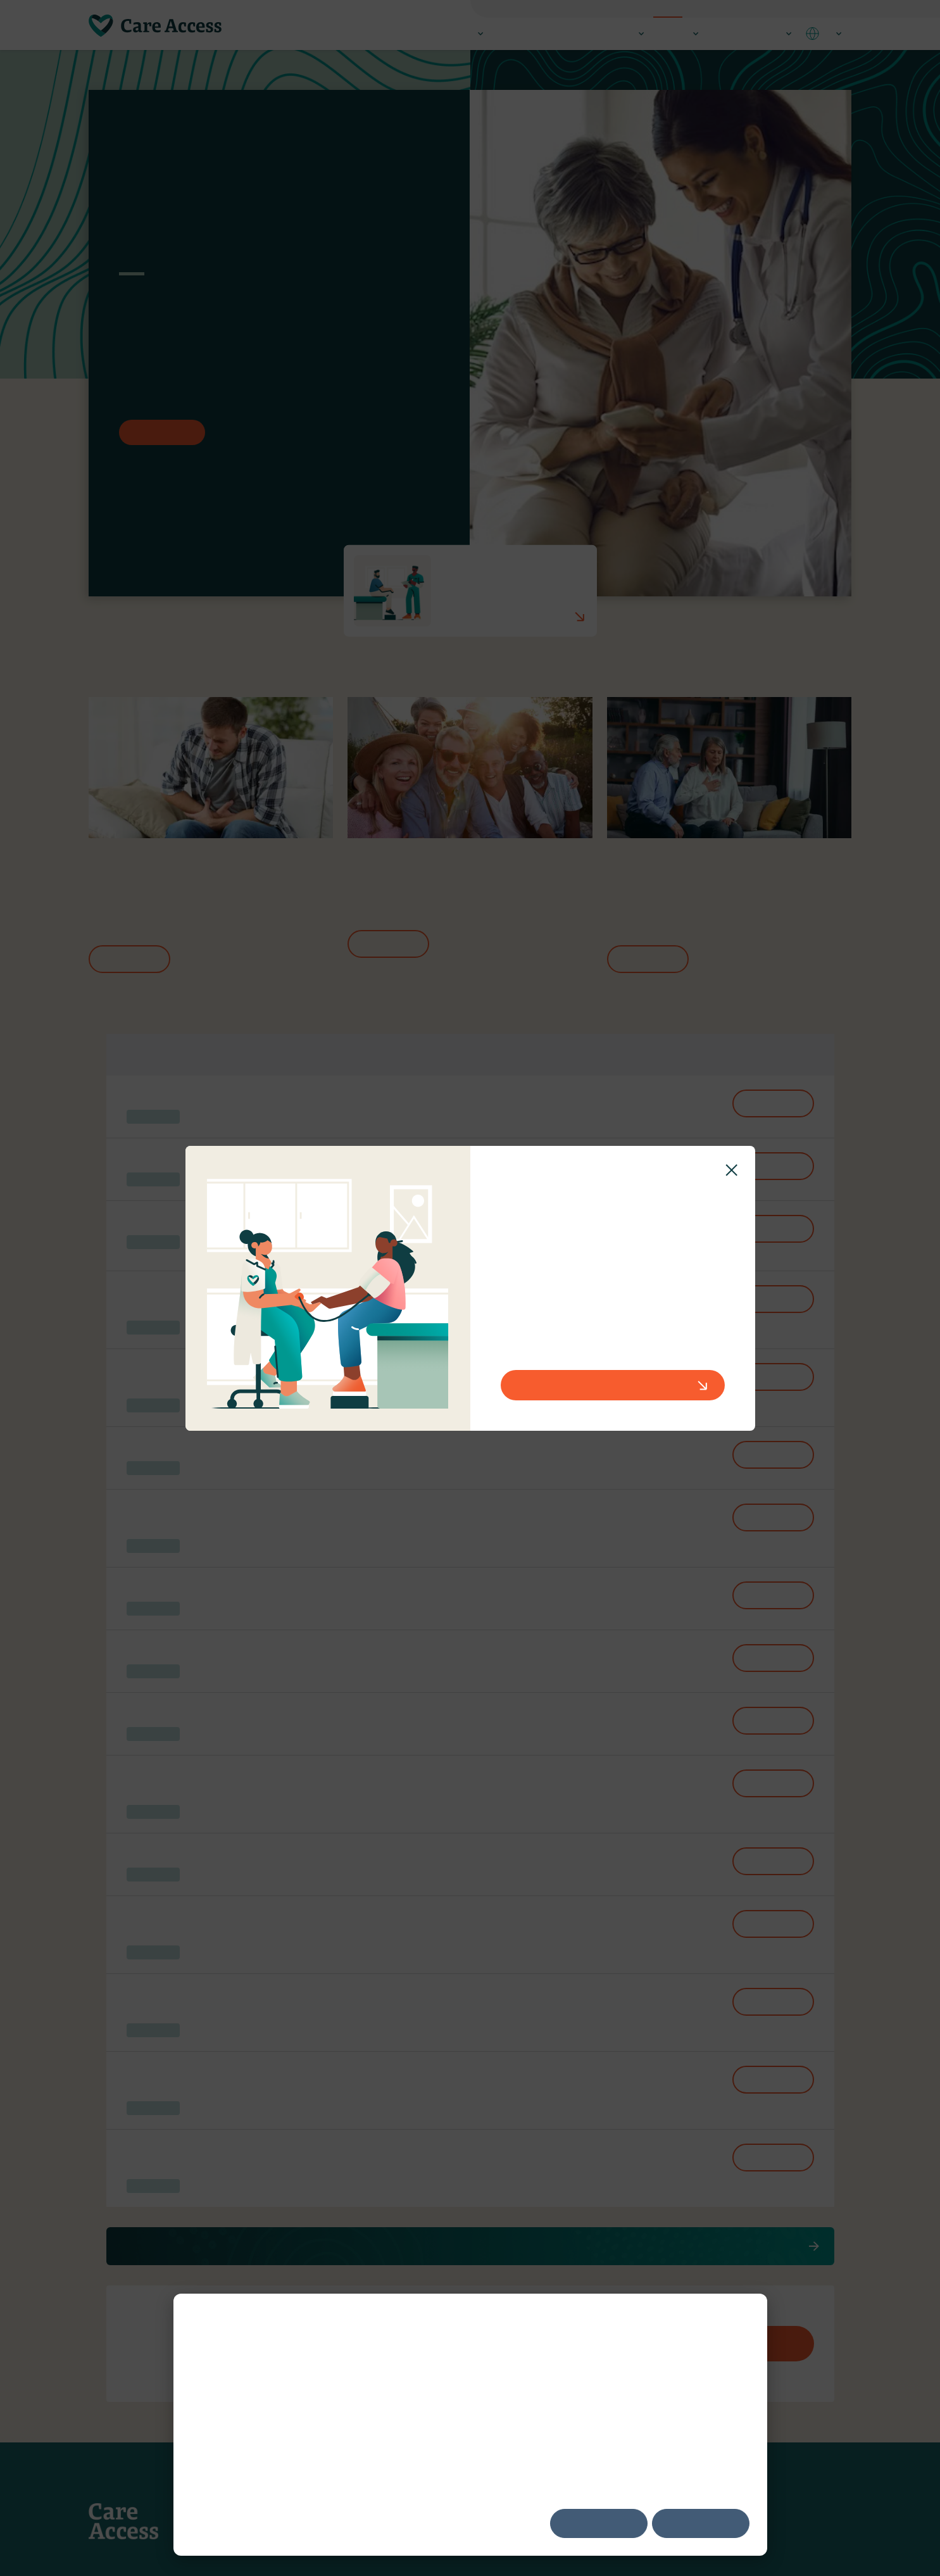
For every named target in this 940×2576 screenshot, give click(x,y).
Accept (598, 2523)
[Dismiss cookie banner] (745, 2319)
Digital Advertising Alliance (606, 2405)
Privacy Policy (307, 2451)
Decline (700, 2523)
